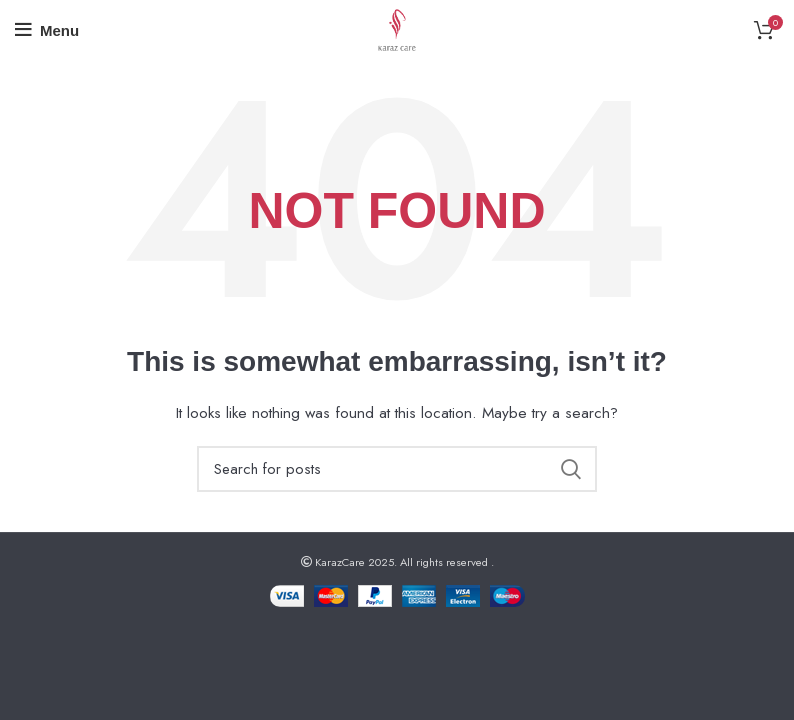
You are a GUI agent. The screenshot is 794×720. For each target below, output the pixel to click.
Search (570, 469)
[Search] (397, 469)
